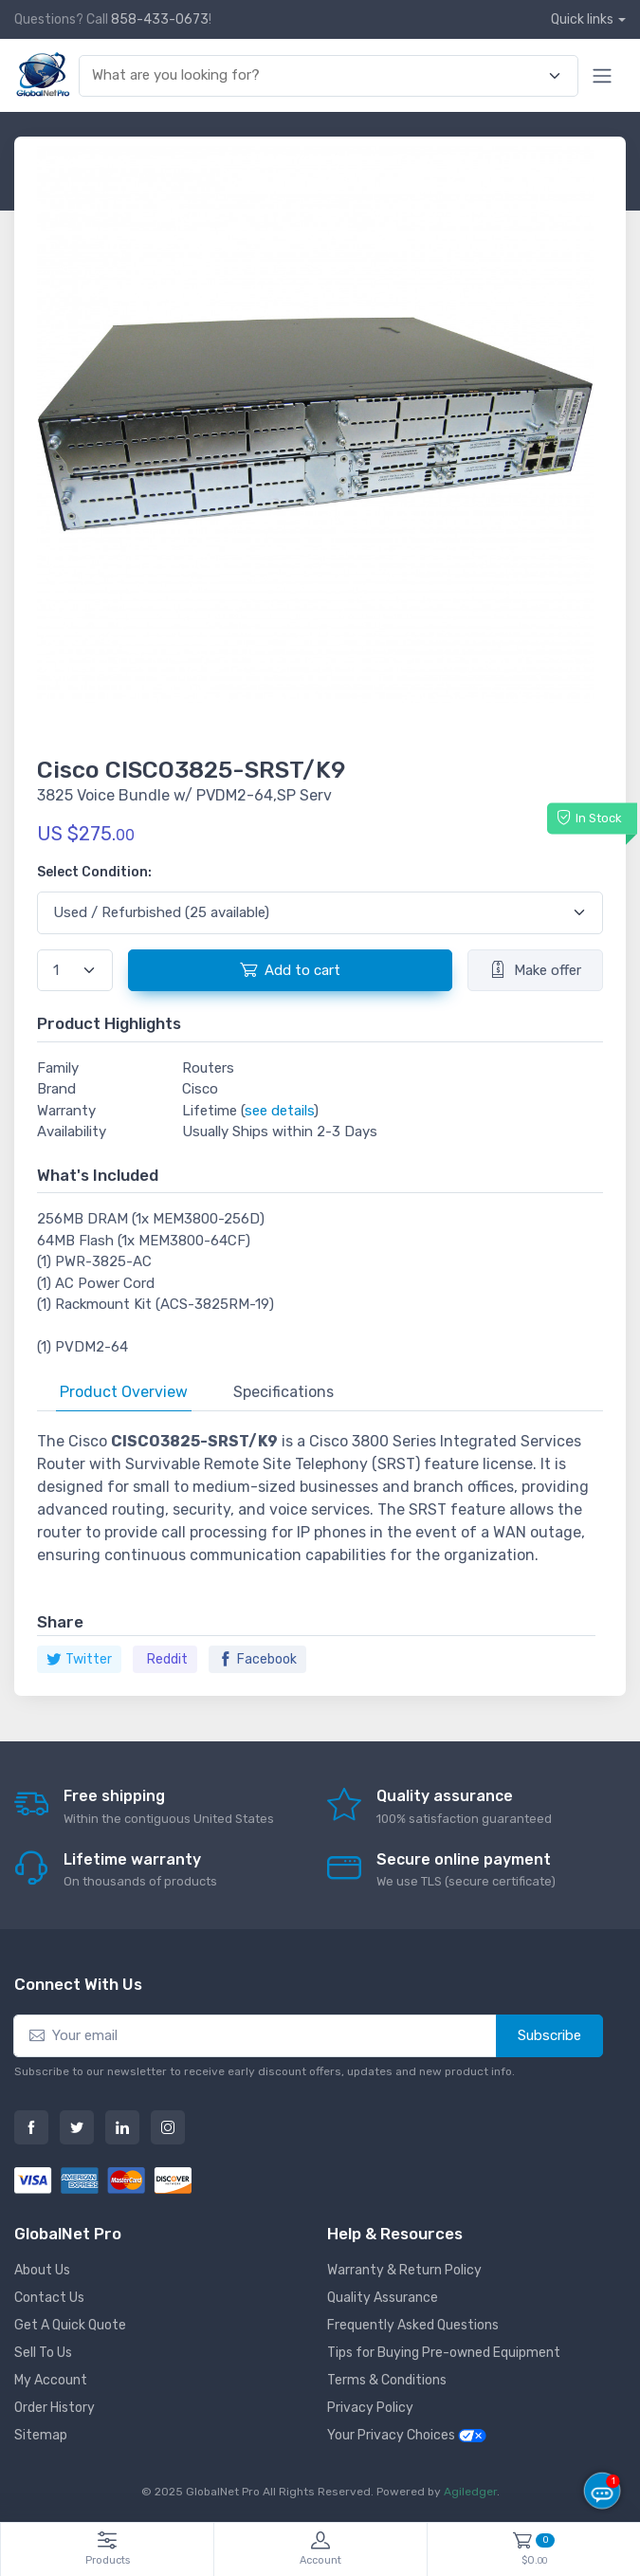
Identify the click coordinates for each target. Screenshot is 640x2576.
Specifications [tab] (283, 1392)
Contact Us (49, 2298)
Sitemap (40, 2435)
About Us (42, 2270)
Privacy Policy (370, 2408)
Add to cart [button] (290, 969)
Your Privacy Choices (406, 2435)
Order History (54, 2408)
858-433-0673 (160, 19)
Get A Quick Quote (70, 2325)
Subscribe (549, 2035)
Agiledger (470, 2491)
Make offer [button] (535, 969)
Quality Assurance (382, 2298)
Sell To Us (43, 2353)
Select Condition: (94, 872)
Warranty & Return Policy (404, 2270)
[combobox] (317, 75)
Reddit (167, 1659)
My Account (50, 2380)
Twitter (79, 1659)
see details (279, 1110)
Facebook (257, 1659)
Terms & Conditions (387, 2380)
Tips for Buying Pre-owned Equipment (443, 2353)
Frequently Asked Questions (413, 2325)
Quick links (582, 19)
